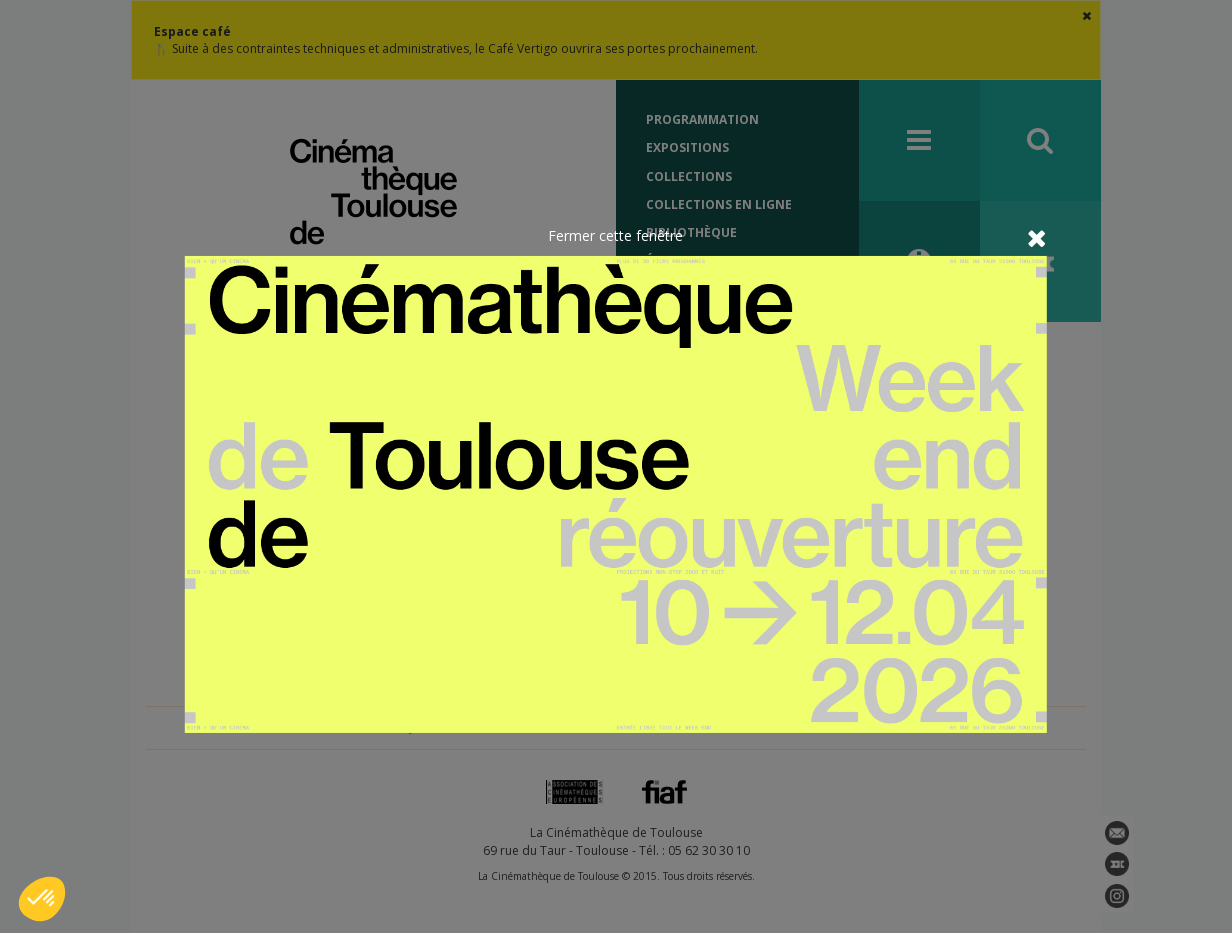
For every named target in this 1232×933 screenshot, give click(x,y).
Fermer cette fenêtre (615, 234)
